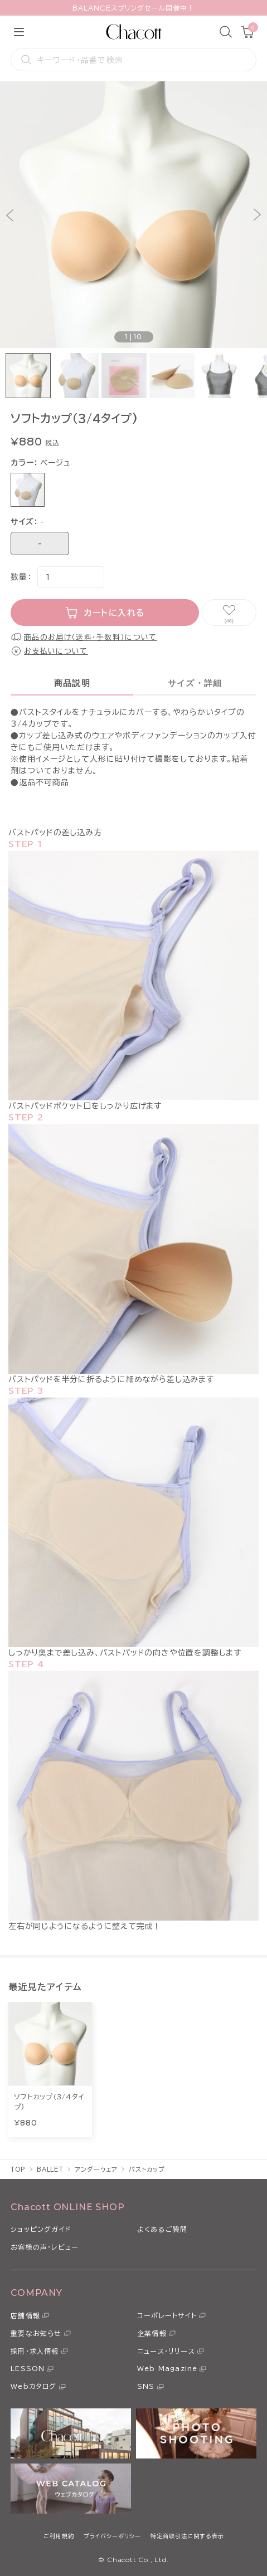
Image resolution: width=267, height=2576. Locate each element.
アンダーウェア (96, 2169)
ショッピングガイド (41, 2229)
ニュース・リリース (166, 2351)
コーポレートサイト (167, 2315)
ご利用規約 (58, 2536)
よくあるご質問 (162, 2229)
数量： (21, 577)
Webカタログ (33, 2386)
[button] (10, 214)
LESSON (28, 2368)
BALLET (50, 2169)
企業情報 (152, 2333)
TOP (18, 2169)
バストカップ (146, 2169)
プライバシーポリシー (112, 2536)
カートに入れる (114, 613)
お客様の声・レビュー (45, 2247)
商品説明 (72, 683)
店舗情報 (25, 2315)
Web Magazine (167, 2368)
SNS (146, 2386)
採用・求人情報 (35, 2351)
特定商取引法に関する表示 (187, 2536)
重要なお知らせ (36, 2333)
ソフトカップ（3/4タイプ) (49, 2101)
